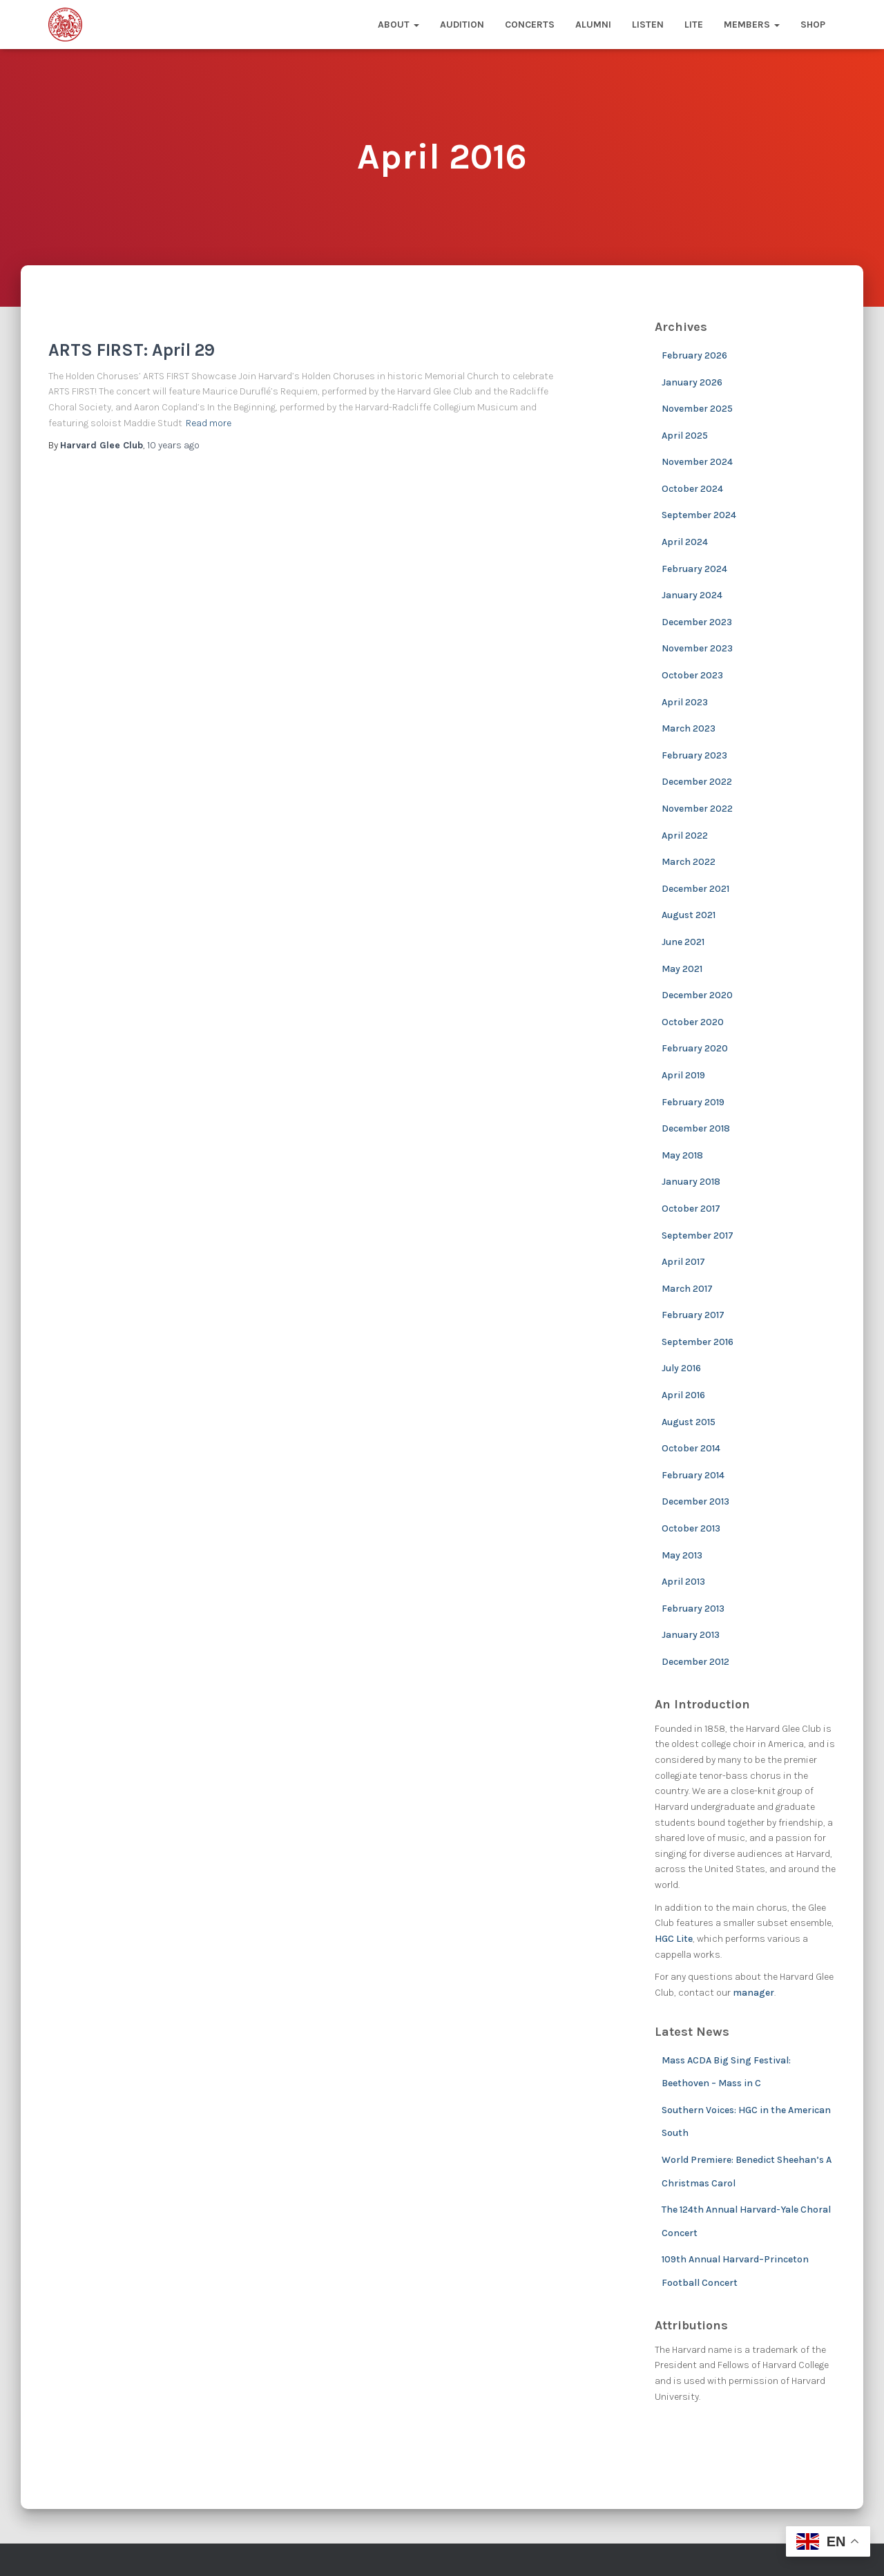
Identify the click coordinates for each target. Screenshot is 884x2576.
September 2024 (699, 515)
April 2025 (685, 435)
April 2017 (683, 1262)
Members (752, 24)
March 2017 (687, 1289)
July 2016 (681, 1368)
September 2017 (697, 1235)
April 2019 (683, 1075)
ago (173, 445)
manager (753, 1992)
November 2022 (697, 808)
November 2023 (697, 648)
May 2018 (682, 1155)
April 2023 (685, 702)
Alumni (593, 24)
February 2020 (695, 1048)
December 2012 (695, 1662)
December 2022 (697, 782)
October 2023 (692, 675)
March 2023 (688, 728)
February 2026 (694, 355)
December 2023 (697, 622)
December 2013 (695, 1501)
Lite (693, 24)
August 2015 (688, 1422)
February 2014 (693, 1475)
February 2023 (694, 755)
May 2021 (682, 969)
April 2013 (683, 1581)
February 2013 (693, 1608)
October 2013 (691, 1528)
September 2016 (697, 1342)
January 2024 (692, 595)
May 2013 (682, 1555)
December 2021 (695, 889)
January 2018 (691, 1181)
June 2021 (683, 942)
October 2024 (692, 489)
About (398, 24)
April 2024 (685, 542)
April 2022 (685, 835)
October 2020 (693, 1022)
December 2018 (696, 1128)
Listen (648, 24)
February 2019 (693, 1102)
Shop (812, 24)
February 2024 (694, 569)
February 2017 (693, 1315)
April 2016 (683, 1395)
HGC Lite (674, 1939)
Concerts (530, 24)
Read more (208, 423)
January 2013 (691, 1635)
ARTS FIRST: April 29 (131, 350)
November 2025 (697, 408)
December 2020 (697, 995)
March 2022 (688, 862)
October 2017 (691, 1208)
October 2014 (691, 1448)
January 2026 (692, 382)
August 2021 (688, 915)
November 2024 (697, 462)
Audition (462, 24)
